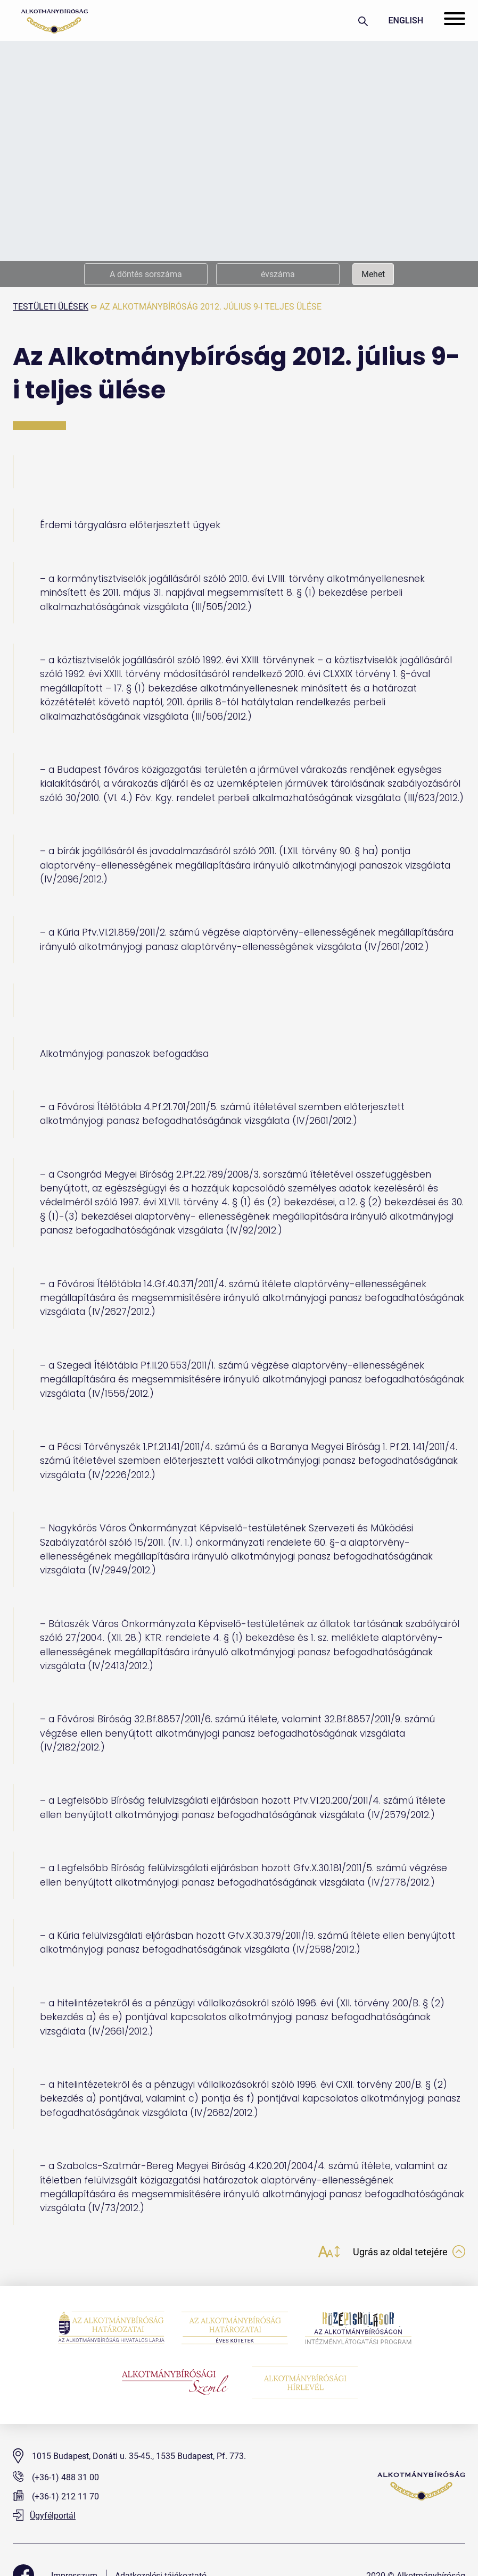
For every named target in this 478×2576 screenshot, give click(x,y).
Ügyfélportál (44, 2516)
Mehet (373, 274)
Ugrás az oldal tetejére (409, 2252)
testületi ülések (50, 307)
